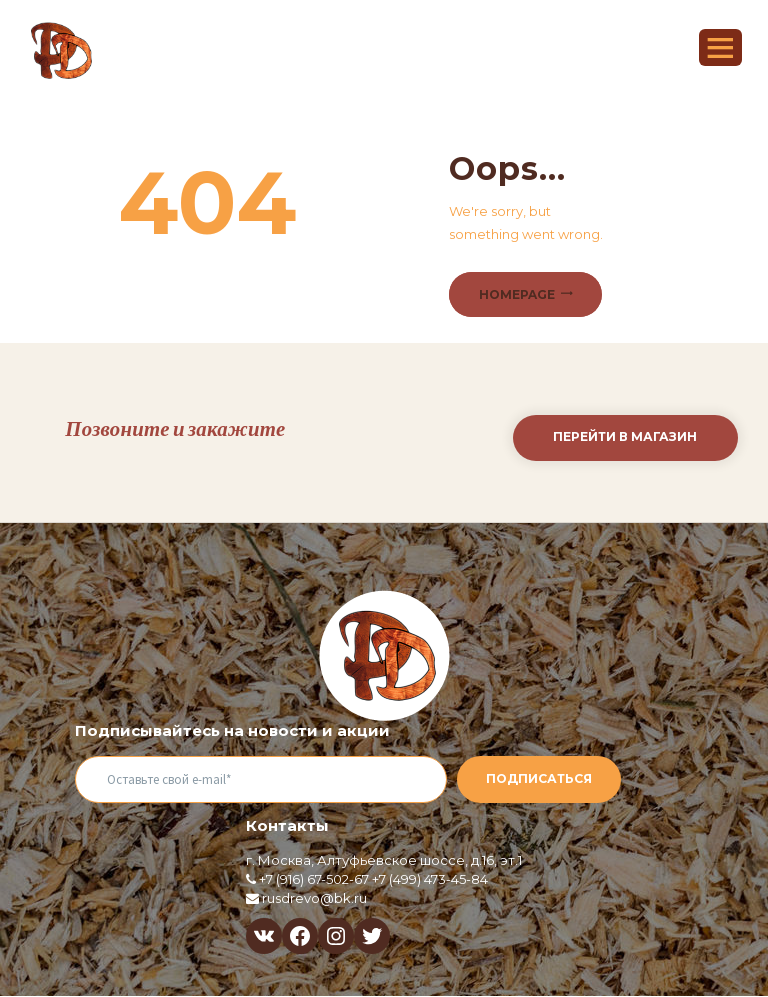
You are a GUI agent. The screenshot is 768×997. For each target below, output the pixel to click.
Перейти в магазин (625, 436)
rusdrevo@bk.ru (314, 898)
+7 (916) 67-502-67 (314, 879)
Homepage (517, 294)
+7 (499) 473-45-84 (430, 879)
